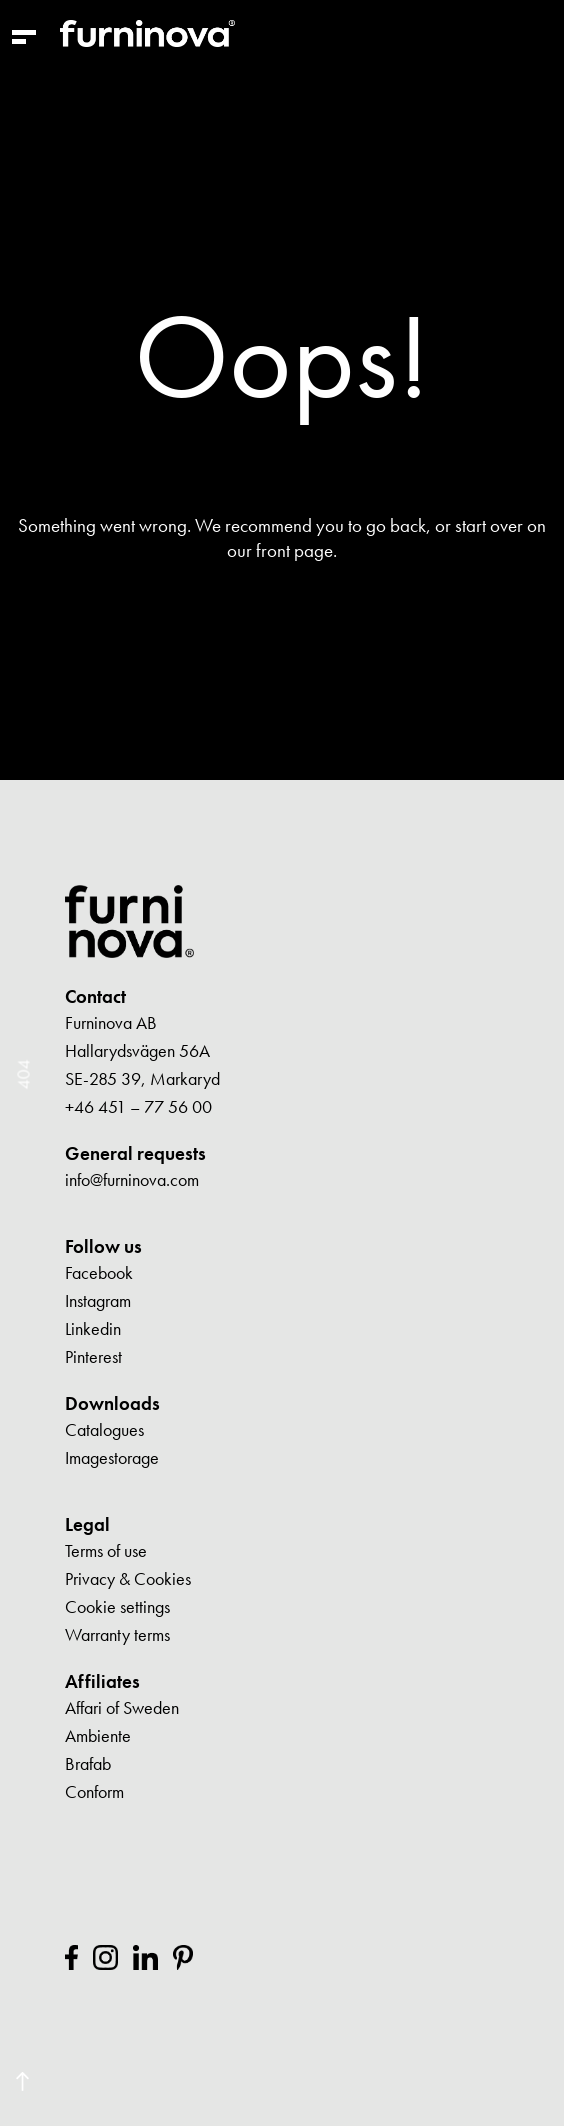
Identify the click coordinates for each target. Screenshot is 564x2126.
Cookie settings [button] (117, 1606)
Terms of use (106, 1550)
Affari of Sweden (122, 1707)
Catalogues (104, 1429)
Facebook (99, 1272)
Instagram (98, 1300)
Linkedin (93, 1328)
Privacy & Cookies (128, 1578)
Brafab (88, 1763)
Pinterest (93, 1356)
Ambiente (98, 1735)
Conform (94, 1791)
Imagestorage (112, 1457)
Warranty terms (117, 1634)
